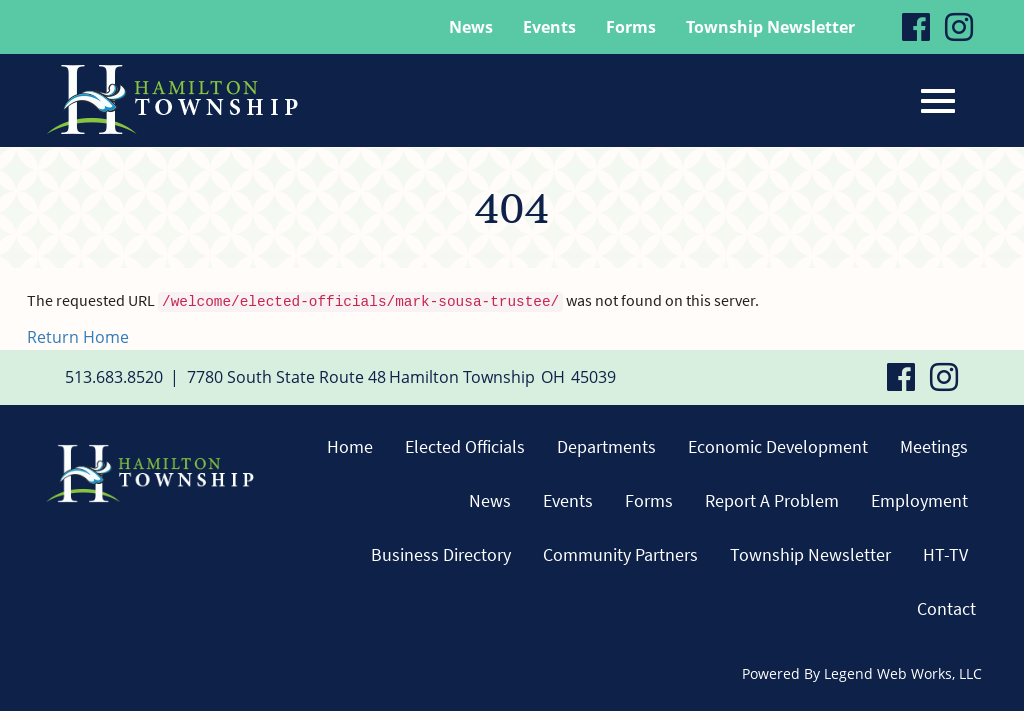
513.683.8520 (114, 377)
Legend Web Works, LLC (903, 673)
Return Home (78, 337)
